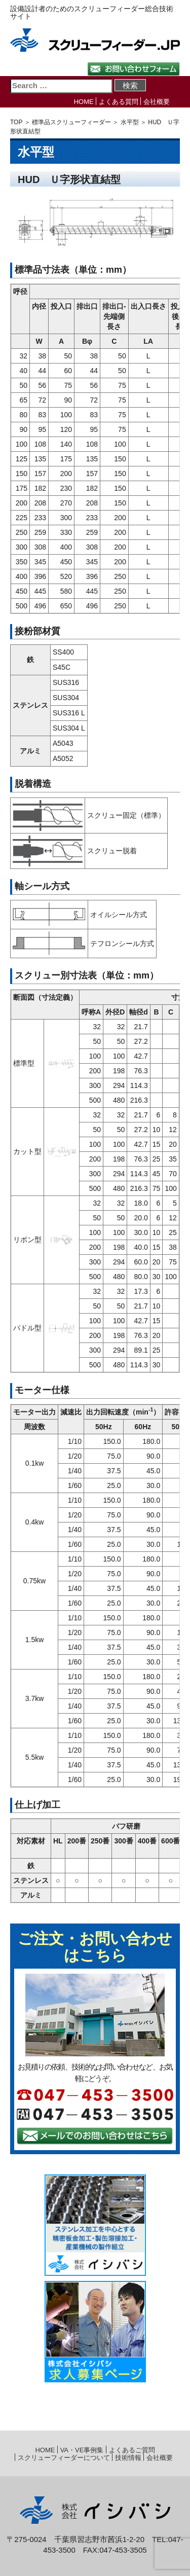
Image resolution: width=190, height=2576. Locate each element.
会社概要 (156, 101)
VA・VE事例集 (82, 2450)
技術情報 (128, 2457)
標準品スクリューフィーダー (71, 122)
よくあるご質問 (132, 2450)
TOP (16, 122)
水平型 (130, 122)
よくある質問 (118, 101)
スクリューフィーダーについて (64, 2457)
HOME (84, 101)
